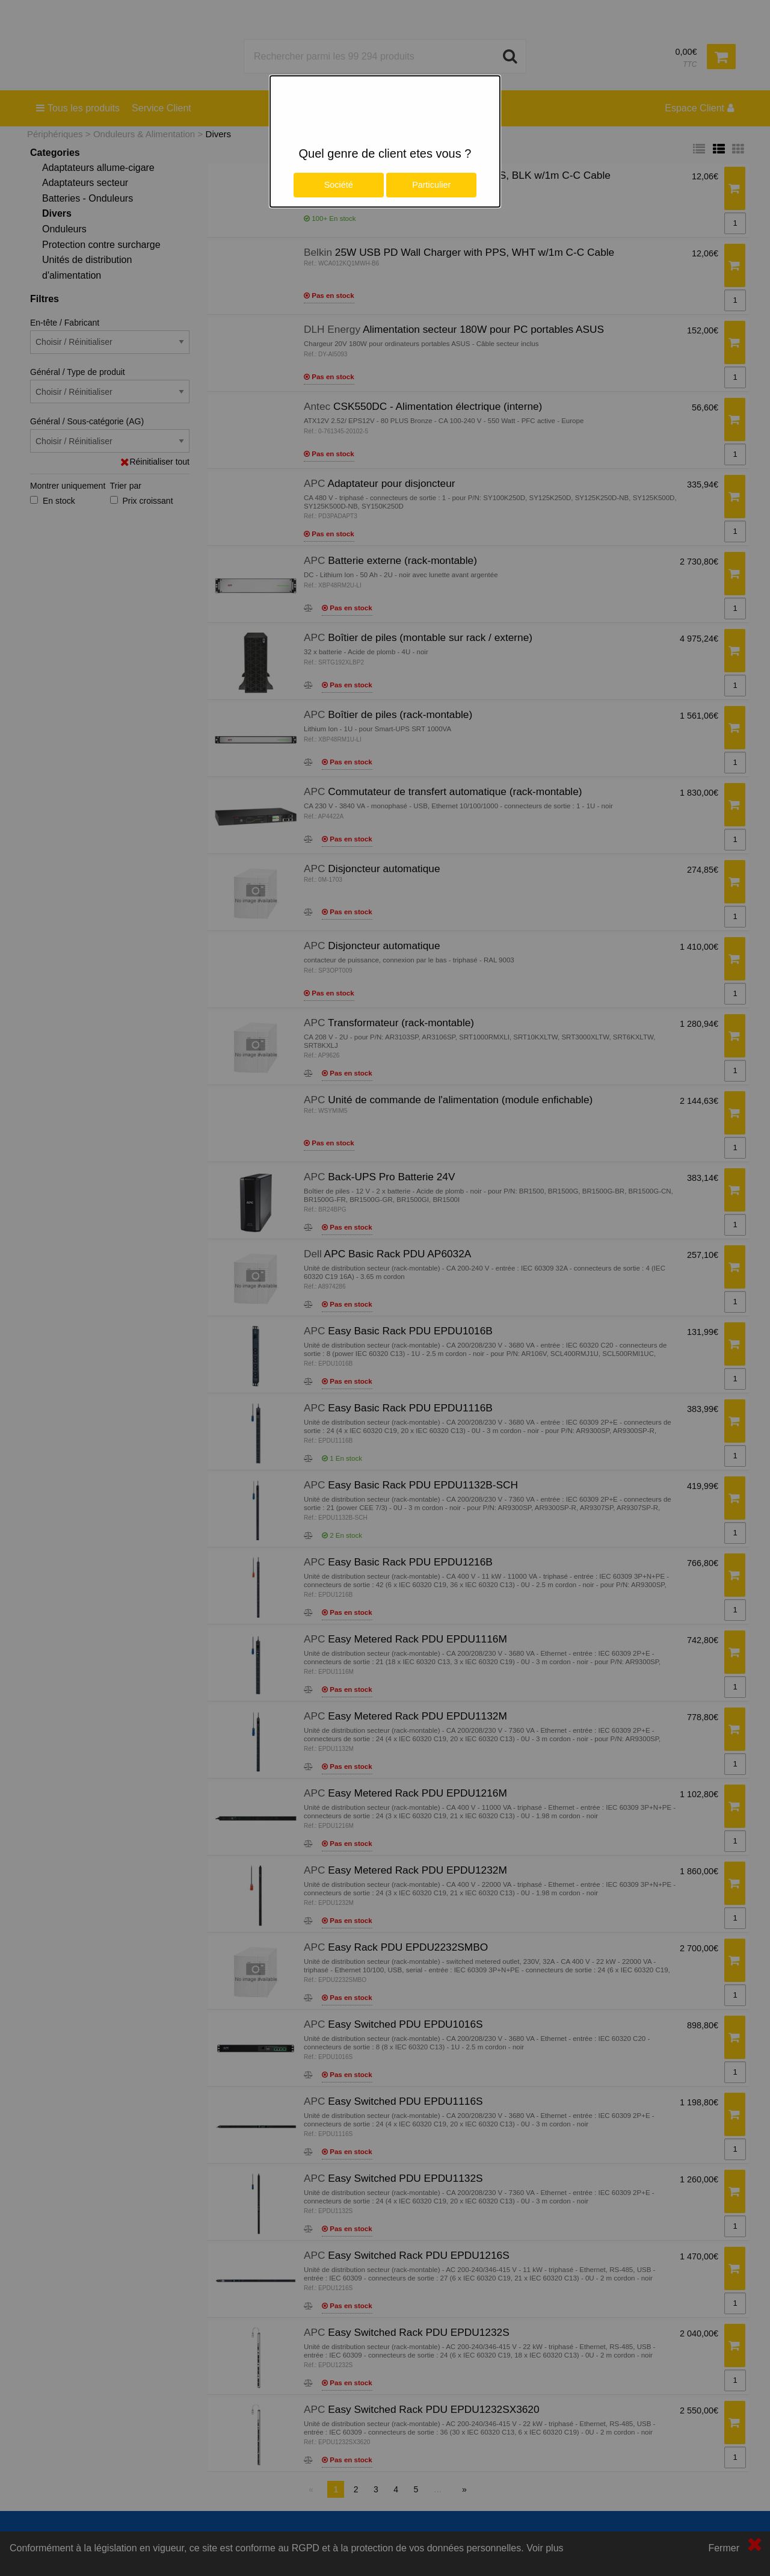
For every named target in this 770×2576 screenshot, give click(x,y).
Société (338, 185)
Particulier (431, 185)
